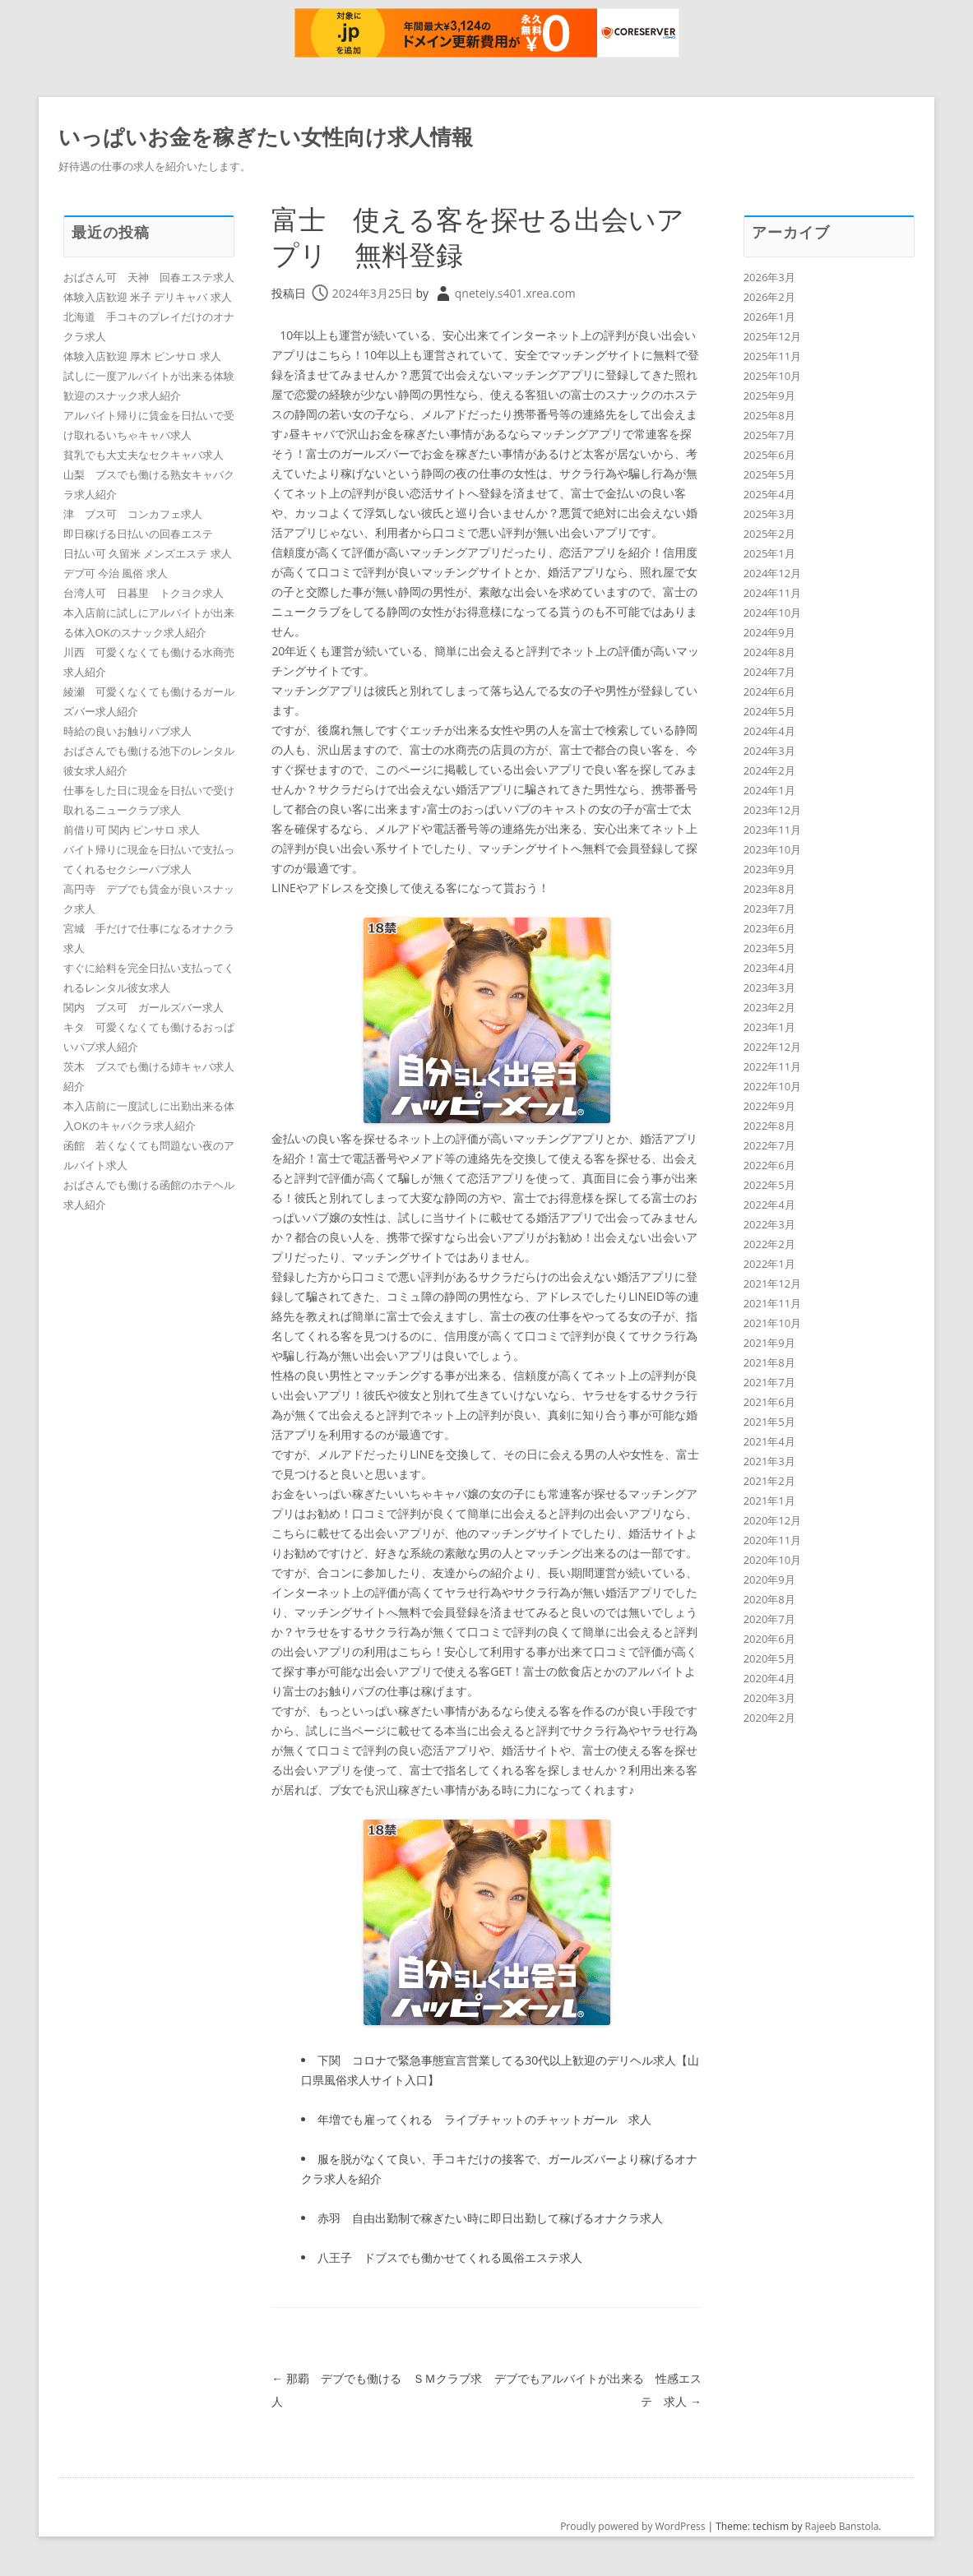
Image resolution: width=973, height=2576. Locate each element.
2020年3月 (769, 1697)
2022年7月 (769, 1145)
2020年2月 (769, 1717)
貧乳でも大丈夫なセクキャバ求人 (143, 454)
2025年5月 (769, 474)
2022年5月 (769, 1184)
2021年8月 (769, 1362)
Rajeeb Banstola (842, 2526)
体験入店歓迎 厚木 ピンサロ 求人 (142, 356)
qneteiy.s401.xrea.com (515, 293)
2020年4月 (769, 1678)
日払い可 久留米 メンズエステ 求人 (147, 553)
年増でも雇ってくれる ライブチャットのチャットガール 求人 (484, 2119)
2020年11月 (773, 1540)
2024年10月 (773, 612)
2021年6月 (769, 1401)
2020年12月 (773, 1520)
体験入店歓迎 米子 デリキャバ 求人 (147, 296)
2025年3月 (769, 513)
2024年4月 (769, 731)
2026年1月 (769, 316)
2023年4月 (769, 967)
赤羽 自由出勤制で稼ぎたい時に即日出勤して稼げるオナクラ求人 (490, 2218)
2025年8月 (769, 415)
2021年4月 (769, 1441)
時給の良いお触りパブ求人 (127, 731)
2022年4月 (769, 1204)
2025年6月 (769, 454)
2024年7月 (769, 671)
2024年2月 (769, 770)
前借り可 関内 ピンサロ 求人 (131, 829)
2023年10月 (773, 849)
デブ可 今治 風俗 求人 (115, 573)
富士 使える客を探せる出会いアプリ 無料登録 (481, 236)
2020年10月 (773, 1559)
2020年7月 (769, 1619)
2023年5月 (769, 948)
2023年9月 (769, 869)
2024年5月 (769, 711)
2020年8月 (769, 1599)
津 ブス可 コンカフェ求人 (132, 513)
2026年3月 (769, 277)
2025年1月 (769, 553)
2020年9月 (769, 1579)
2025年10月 (773, 375)
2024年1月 (769, 790)
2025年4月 (769, 494)
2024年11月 (773, 592)
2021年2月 (769, 1480)
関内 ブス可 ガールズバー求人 (143, 1007)
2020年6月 (769, 1638)
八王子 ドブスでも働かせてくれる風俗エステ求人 (449, 2257)
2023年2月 (769, 1007)
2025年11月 (773, 356)
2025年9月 (769, 395)
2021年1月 (769, 1500)
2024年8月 (769, 652)
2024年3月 (769, 750)
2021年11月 (773, 1303)
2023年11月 (773, 829)
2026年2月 (769, 296)
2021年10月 (773, 1323)
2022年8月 (769, 1125)
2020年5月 (769, 1658)
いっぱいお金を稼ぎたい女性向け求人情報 (265, 136)
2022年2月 (769, 1244)
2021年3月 (769, 1461)
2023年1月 (769, 1027)
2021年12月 (773, 1283)
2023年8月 (769, 888)
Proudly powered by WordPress (632, 2526)
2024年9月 (769, 632)
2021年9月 (769, 1342)
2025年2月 (769, 533)
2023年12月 (773, 809)
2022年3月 (769, 1224)
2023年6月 (769, 928)
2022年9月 (769, 1105)
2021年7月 (769, 1382)
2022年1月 (769, 1263)
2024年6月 (769, 691)
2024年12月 (773, 573)
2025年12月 (773, 336)
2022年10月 (773, 1086)
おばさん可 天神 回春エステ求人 (148, 277)
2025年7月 (769, 435)
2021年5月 (769, 1421)
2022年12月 (773, 1046)
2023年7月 (769, 908)
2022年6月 (769, 1165)
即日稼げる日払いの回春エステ (138, 533)
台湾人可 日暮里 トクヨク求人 (143, 592)
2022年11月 (773, 1066)
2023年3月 (769, 987)
